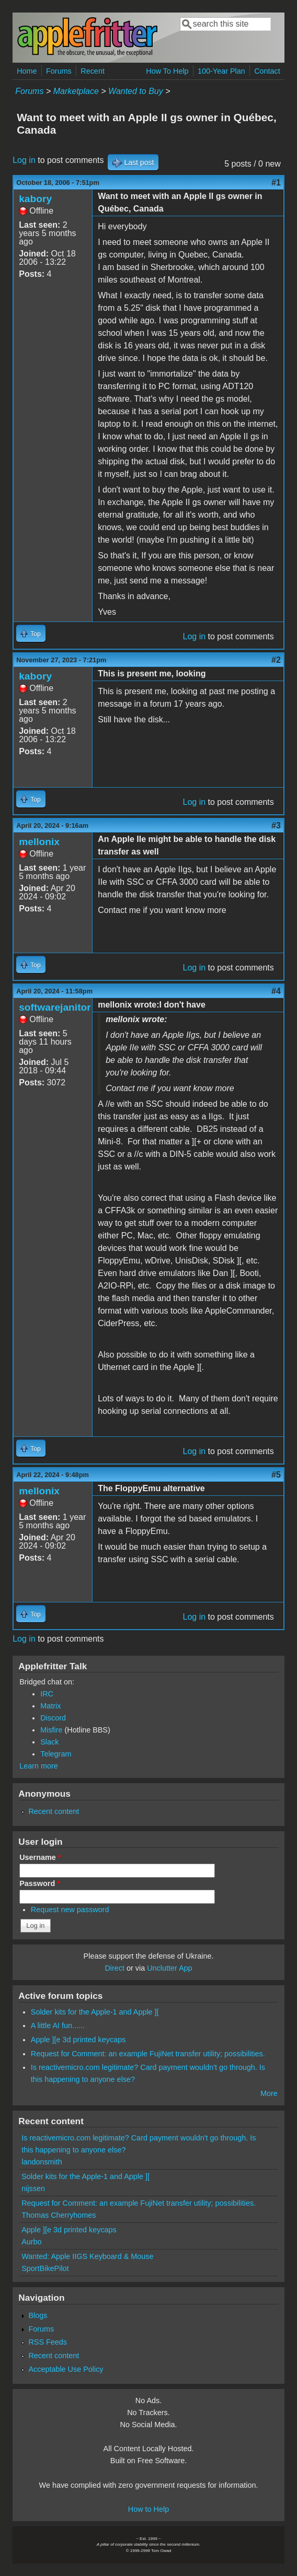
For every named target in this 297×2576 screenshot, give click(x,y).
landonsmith (41, 2162)
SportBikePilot (44, 2268)
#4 (276, 991)
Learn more (38, 1766)
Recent (93, 71)
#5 (276, 1474)
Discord (53, 1718)
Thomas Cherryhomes (58, 2215)
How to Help (148, 2509)
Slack (49, 1742)
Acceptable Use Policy (65, 2369)
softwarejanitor (55, 1007)
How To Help (167, 71)
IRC (46, 1694)
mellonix (39, 841)
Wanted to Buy (135, 91)
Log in (24, 160)
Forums (59, 71)
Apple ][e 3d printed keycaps (78, 2039)
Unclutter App (169, 1968)
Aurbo (31, 2242)
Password (39, 1883)
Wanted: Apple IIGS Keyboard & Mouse (87, 2256)
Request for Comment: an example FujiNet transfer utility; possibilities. (148, 2054)
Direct (114, 1968)
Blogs (37, 2315)
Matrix (50, 1706)
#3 (276, 825)
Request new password (70, 1909)
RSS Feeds (47, 2342)
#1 (276, 182)
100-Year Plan (221, 71)
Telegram (55, 1754)
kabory (35, 198)
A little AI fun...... (58, 2025)
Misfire (51, 1730)
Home (27, 71)
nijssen (33, 2188)
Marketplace (76, 91)
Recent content (53, 1811)
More (269, 2093)
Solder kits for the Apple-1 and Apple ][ (95, 2012)
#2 (276, 659)
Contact (267, 71)
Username (40, 1857)
